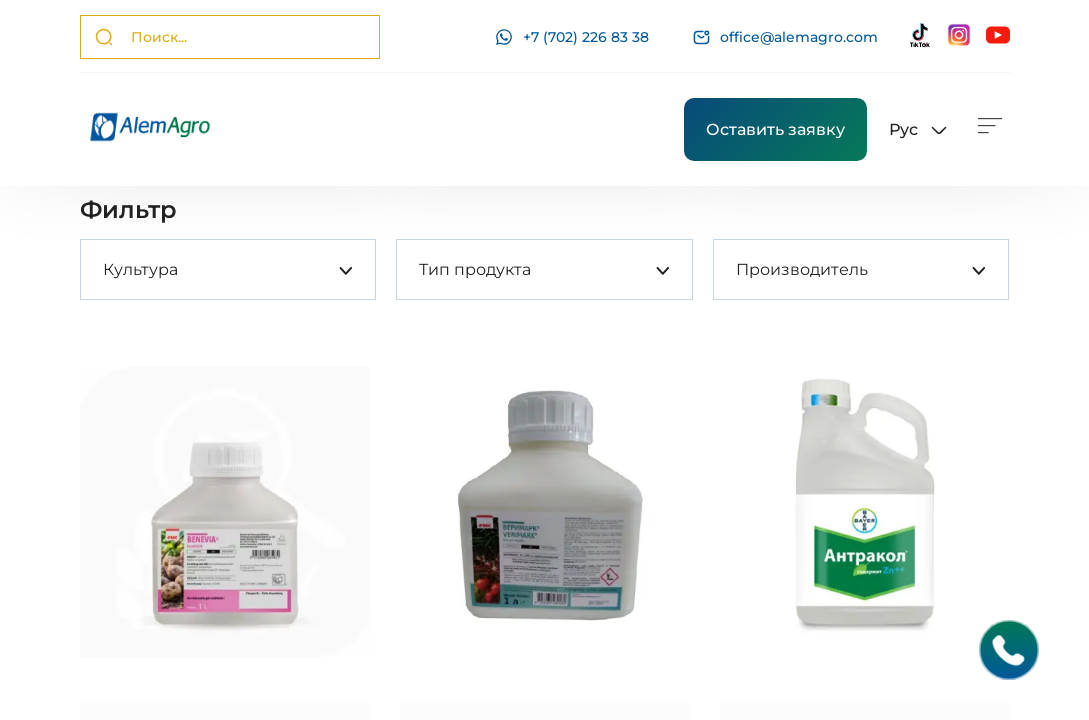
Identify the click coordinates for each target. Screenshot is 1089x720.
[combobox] (103, 269)
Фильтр (128, 210)
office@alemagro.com (785, 37)
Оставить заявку (775, 129)
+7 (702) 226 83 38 (572, 37)
